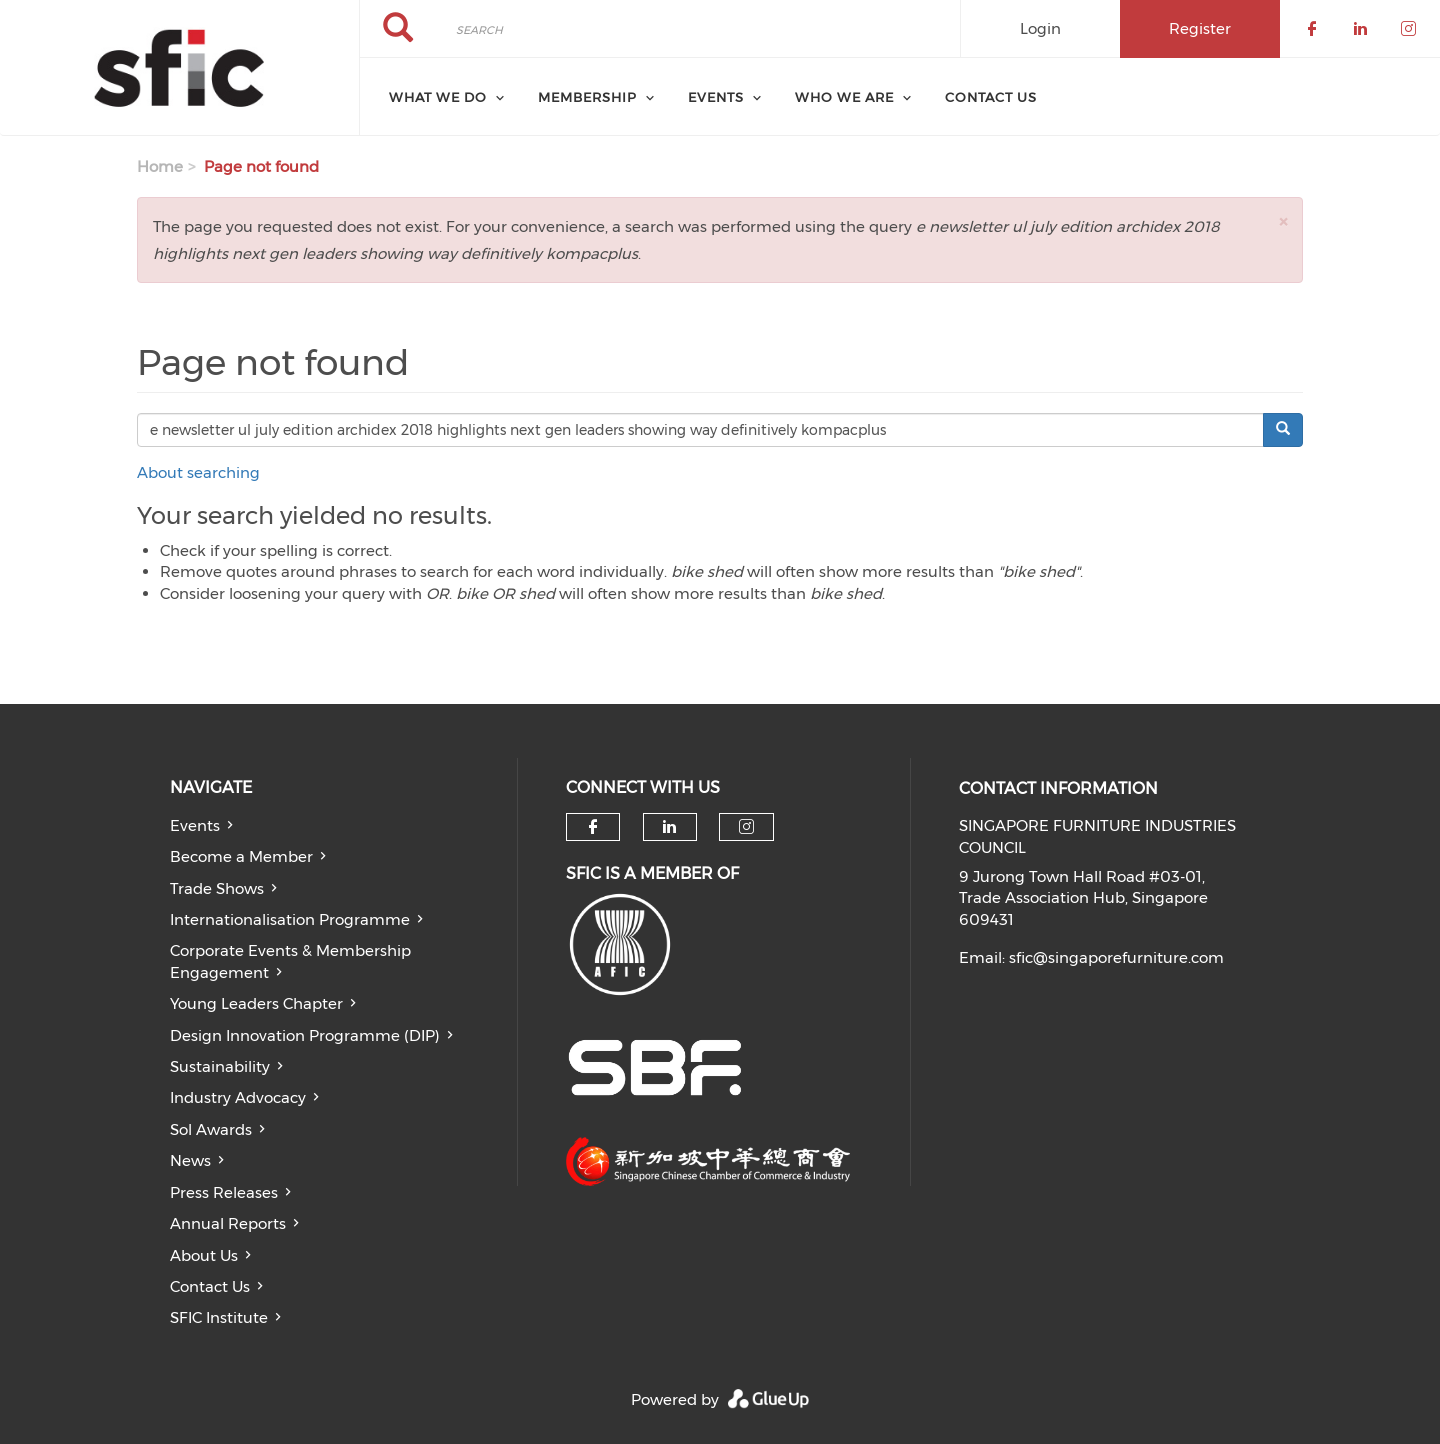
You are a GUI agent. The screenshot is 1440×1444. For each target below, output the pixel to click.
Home (160, 166)
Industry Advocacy (238, 1097)
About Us (204, 1255)
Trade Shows (217, 888)
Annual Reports (228, 1223)
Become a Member (241, 856)
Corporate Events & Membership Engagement (290, 961)
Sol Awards (211, 1129)
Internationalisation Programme (290, 919)
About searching (198, 472)
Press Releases (224, 1192)
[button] (1283, 221)
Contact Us (991, 97)
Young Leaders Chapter (256, 1003)
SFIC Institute (219, 1317)
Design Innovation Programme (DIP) (305, 1035)
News (190, 1160)
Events (195, 825)
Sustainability (220, 1066)
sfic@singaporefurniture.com (1116, 957)
